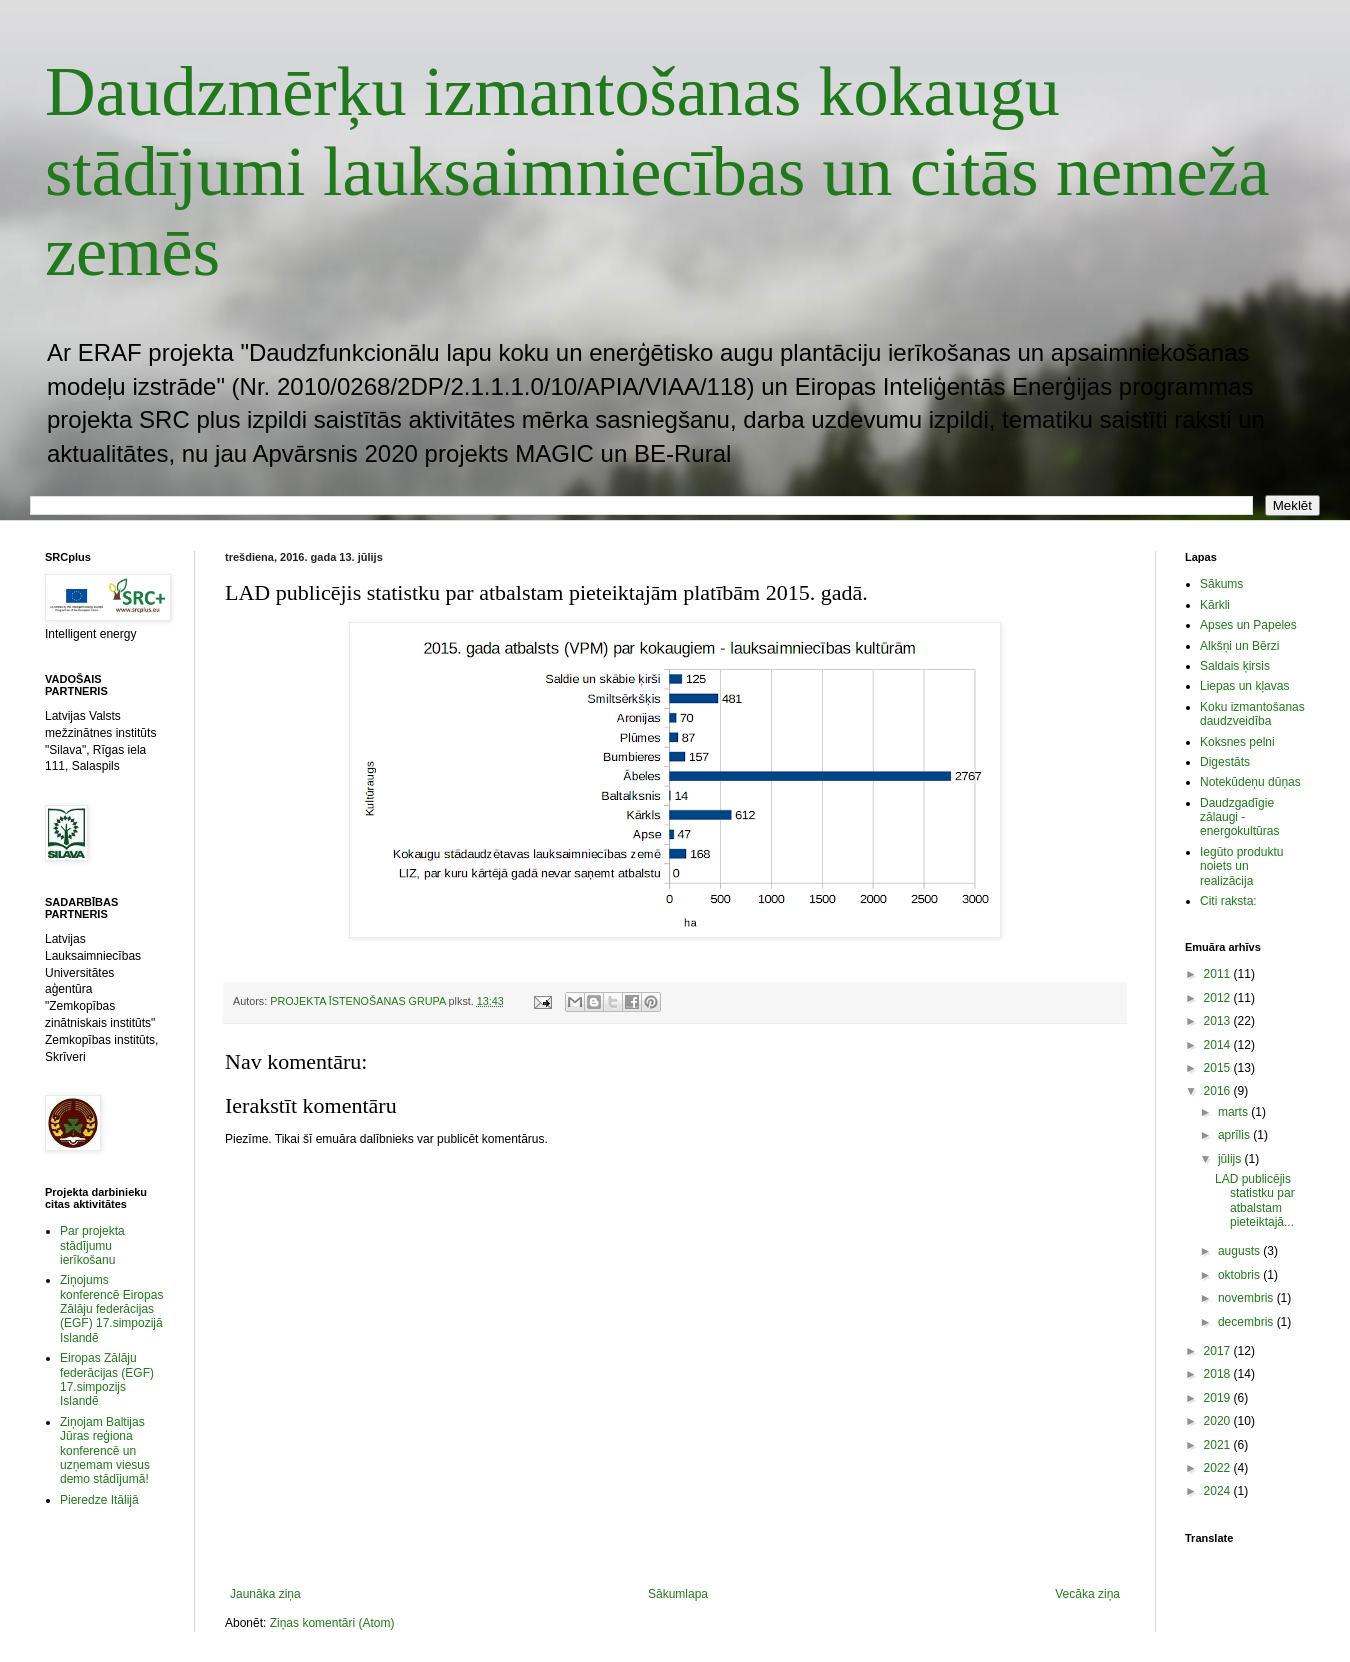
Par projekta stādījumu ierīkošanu (92, 1245)
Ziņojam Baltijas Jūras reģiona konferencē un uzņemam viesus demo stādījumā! (105, 1451)
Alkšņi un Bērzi (1239, 646)
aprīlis (1235, 1135)
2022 (1219, 1468)
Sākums (1221, 584)
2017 (1219, 1351)
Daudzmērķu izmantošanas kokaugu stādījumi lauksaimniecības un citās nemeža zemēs (657, 171)
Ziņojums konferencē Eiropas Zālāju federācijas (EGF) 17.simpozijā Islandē (111, 1309)
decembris (1247, 1322)
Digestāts (1225, 762)
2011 (1219, 974)
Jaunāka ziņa (265, 1594)
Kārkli (1215, 605)
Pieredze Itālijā (99, 1500)
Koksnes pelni (1237, 742)
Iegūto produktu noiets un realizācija (1241, 866)
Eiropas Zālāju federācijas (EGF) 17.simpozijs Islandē (107, 1379)
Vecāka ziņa (1087, 1594)
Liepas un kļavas (1244, 686)
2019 (1219, 1398)
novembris (1247, 1298)
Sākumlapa (678, 1594)
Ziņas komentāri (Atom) (332, 1623)
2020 (1219, 1421)
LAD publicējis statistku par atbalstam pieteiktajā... (1255, 1200)
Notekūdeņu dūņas (1250, 782)
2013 (1219, 1021)
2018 (1219, 1374)
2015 (1219, 1068)
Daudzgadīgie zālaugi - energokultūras (1239, 817)
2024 (1219, 1491)
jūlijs (1231, 1159)
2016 (1219, 1091)
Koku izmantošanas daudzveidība (1252, 714)
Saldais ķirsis (1235, 666)
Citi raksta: (1228, 901)
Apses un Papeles (1248, 625)
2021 (1219, 1445)
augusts (1240, 1251)
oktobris (1240, 1275)
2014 (1219, 1045)
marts (1234, 1112)
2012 (1219, 998)
